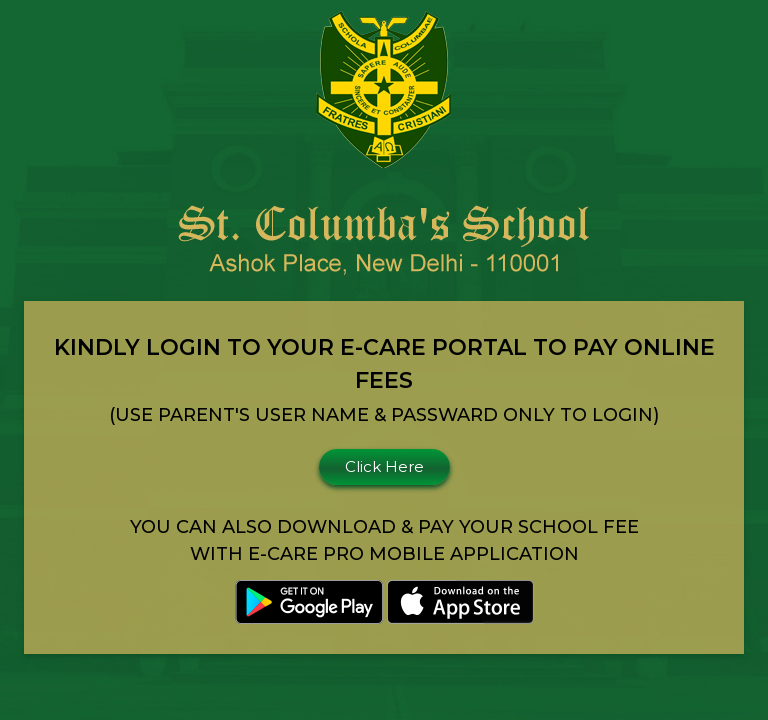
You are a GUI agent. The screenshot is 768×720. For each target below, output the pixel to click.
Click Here (384, 466)
